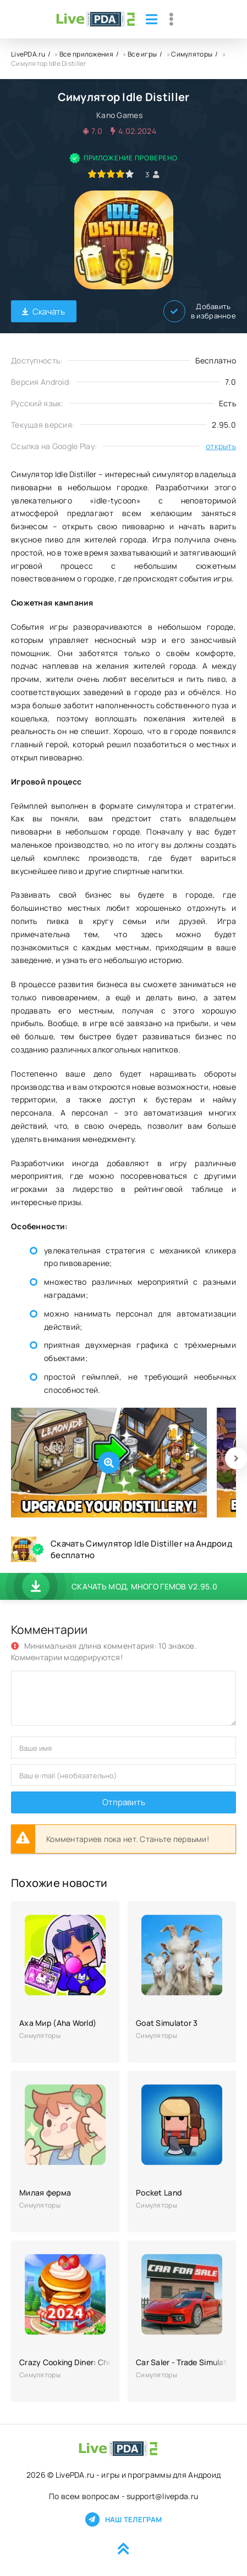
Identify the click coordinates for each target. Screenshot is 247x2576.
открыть (221, 446)
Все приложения (86, 54)
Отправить (123, 1802)
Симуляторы (191, 54)
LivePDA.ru (28, 54)
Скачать (43, 311)
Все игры (142, 54)
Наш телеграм (123, 2519)
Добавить (199, 311)
